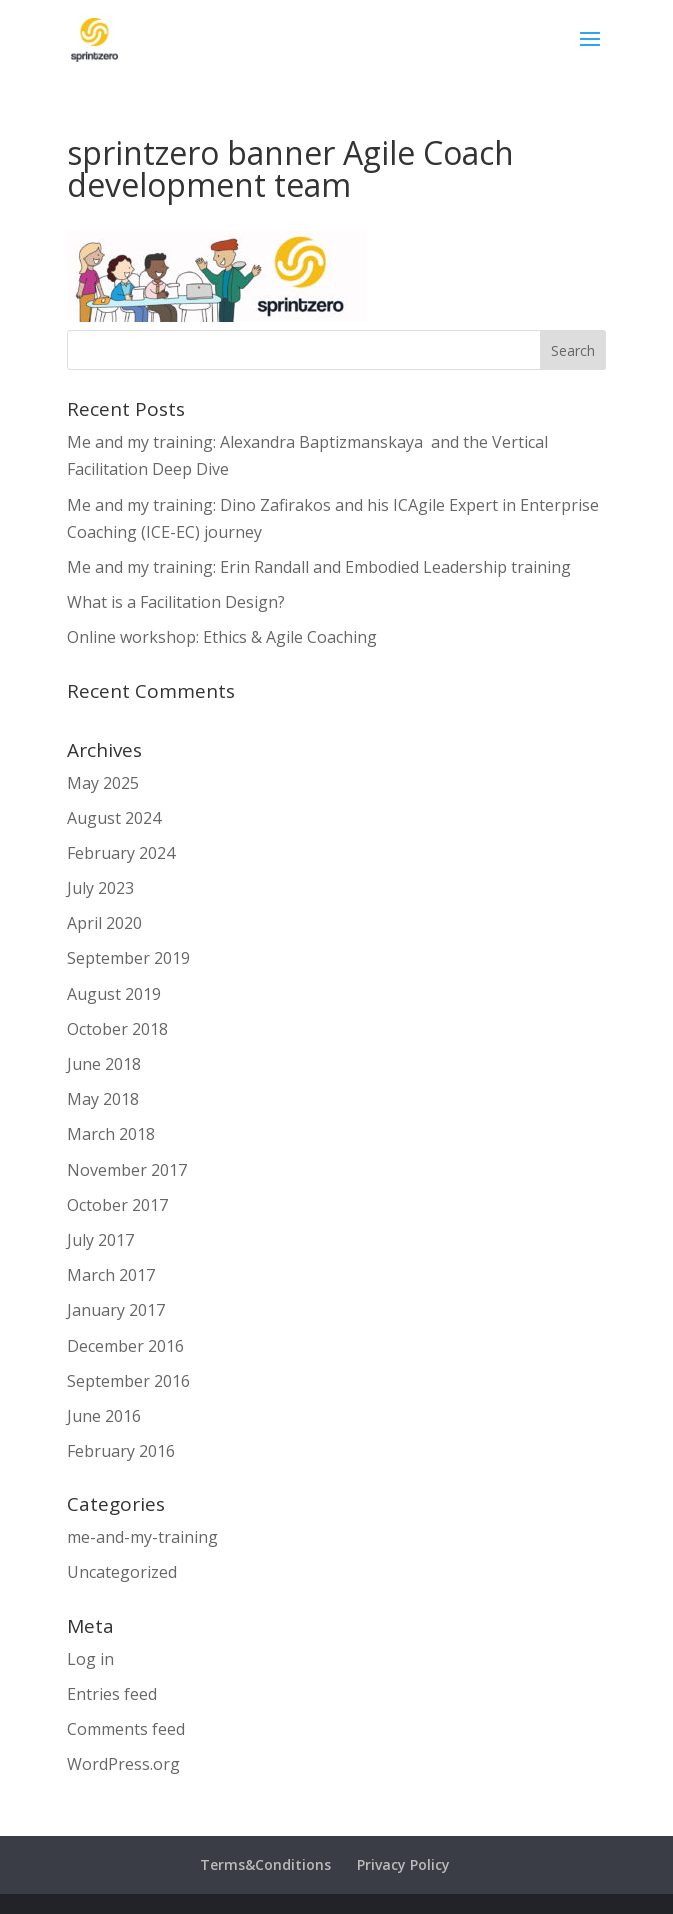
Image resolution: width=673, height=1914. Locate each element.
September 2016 (128, 1381)
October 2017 (117, 1205)
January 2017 (116, 1310)
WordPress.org (123, 1764)
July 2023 (100, 888)
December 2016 (125, 1346)
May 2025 (103, 783)
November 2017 (127, 1170)
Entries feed (112, 1694)
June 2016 (104, 1416)
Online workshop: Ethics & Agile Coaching (222, 637)
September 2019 (128, 958)
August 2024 (114, 818)
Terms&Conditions (265, 1864)
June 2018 (104, 1064)
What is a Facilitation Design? (176, 602)
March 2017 (111, 1275)
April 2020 (104, 923)
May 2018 (103, 1099)
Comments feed (126, 1729)
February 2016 (121, 1451)
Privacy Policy (403, 1864)
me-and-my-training (142, 1537)
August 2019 (114, 994)
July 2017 (100, 1240)
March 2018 (111, 1134)
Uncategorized (122, 1572)
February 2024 (121, 853)
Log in (90, 1659)
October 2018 (117, 1029)
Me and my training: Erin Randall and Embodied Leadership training (319, 567)
